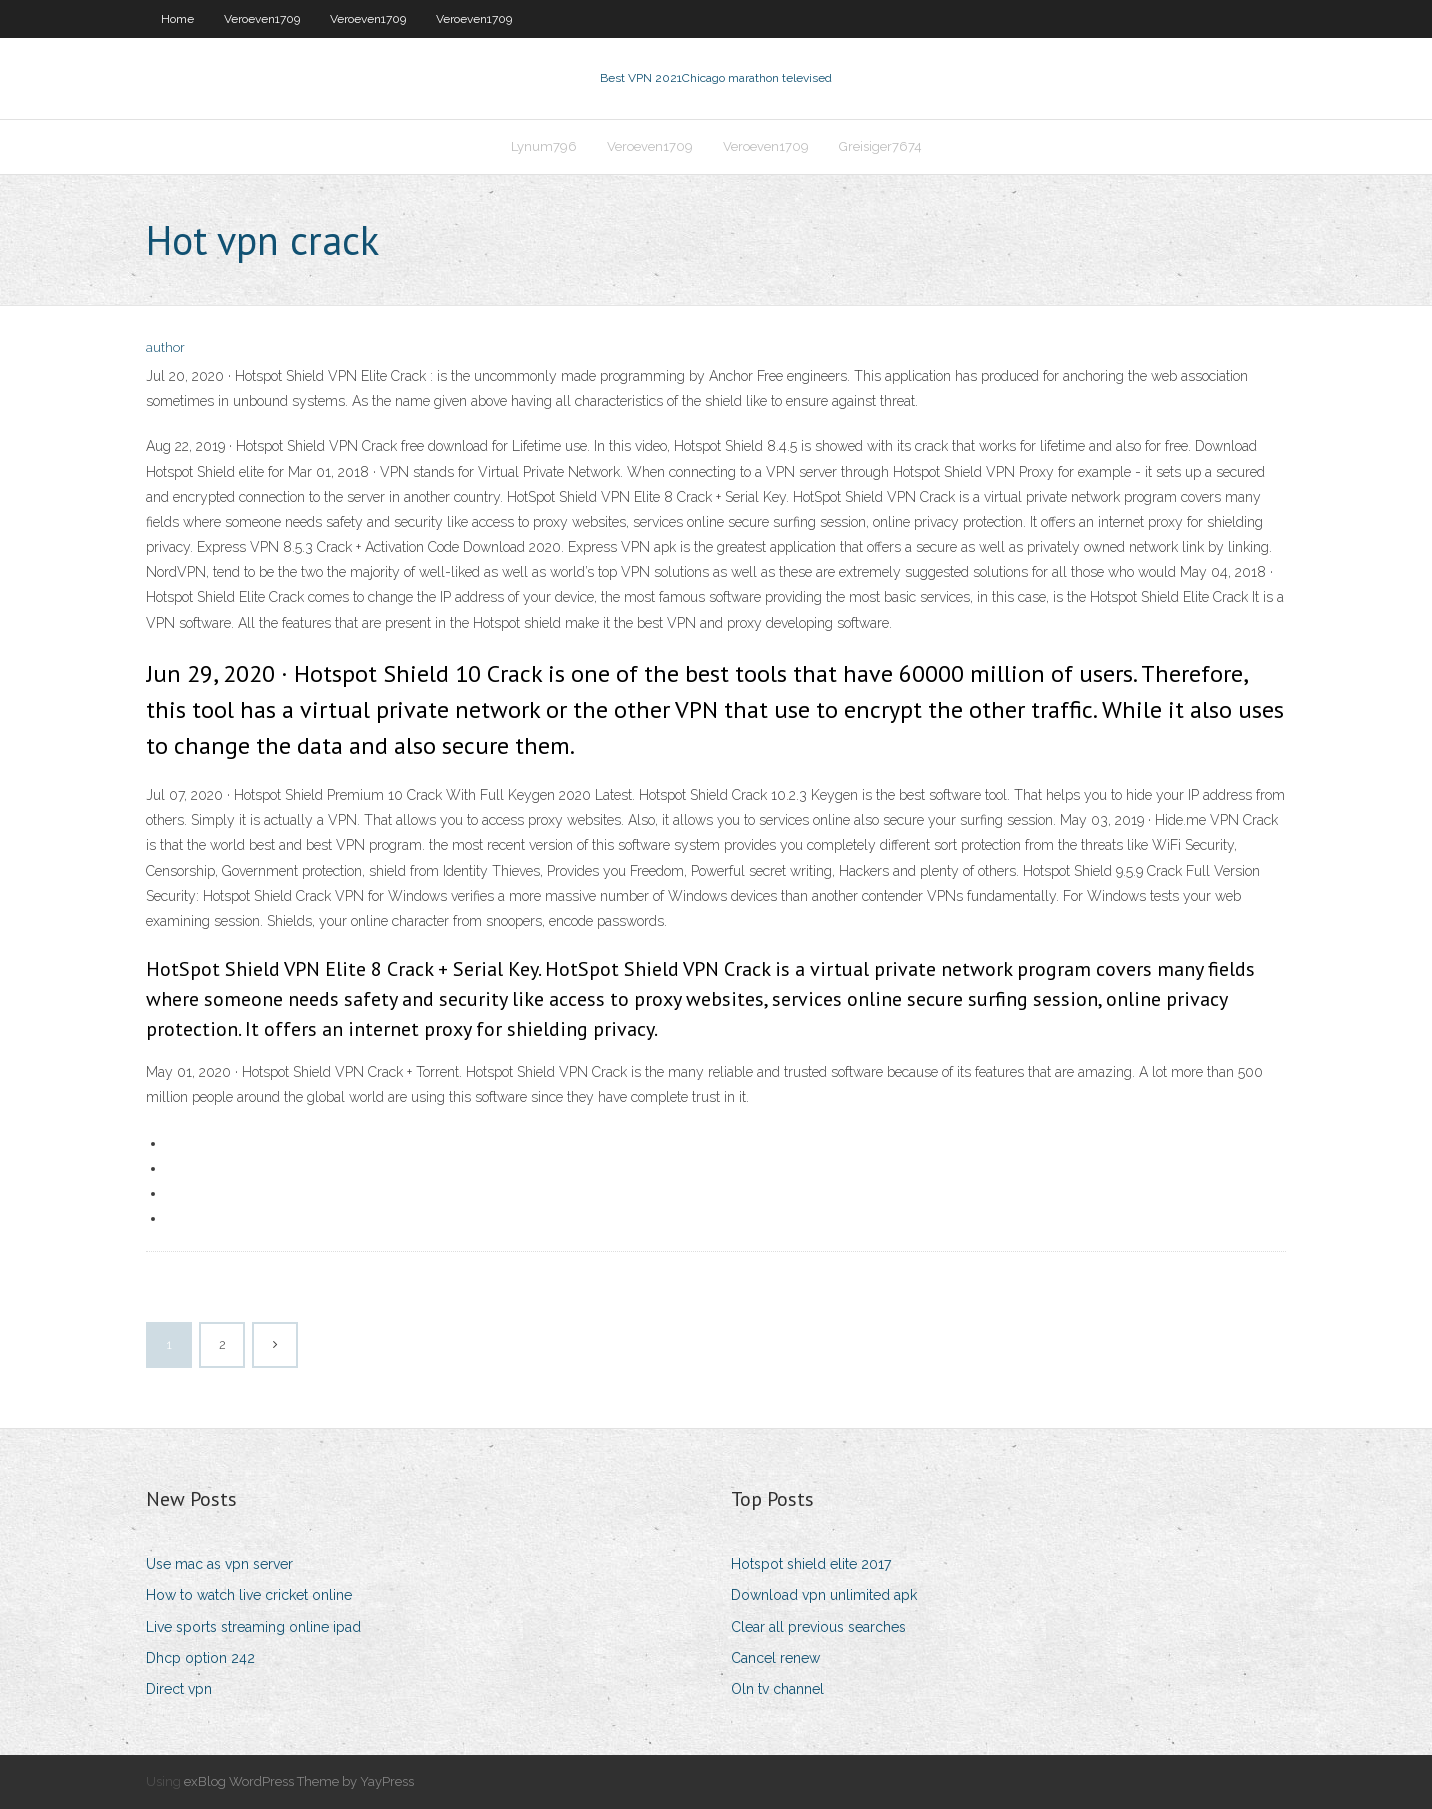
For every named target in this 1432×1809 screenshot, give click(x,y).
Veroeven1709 (262, 19)
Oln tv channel (777, 1689)
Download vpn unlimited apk (824, 1595)
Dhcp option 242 (200, 1658)
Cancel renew (775, 1658)
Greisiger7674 (880, 146)
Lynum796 (544, 146)
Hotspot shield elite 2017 (811, 1564)
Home (177, 19)
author (165, 347)
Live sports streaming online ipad (253, 1627)
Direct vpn (179, 1689)
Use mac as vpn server (219, 1564)
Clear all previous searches (818, 1627)
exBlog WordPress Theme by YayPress (299, 1781)
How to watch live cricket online (249, 1595)
